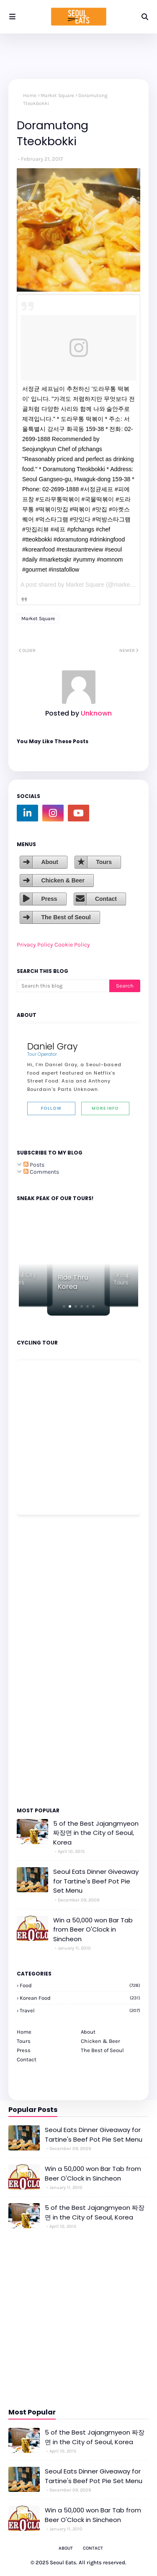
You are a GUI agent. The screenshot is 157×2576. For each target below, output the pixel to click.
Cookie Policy (72, 944)
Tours (104, 862)
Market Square (57, 95)
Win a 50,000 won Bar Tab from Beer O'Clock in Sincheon (93, 1929)
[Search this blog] (63, 986)
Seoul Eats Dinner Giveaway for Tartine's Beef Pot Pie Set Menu (96, 1881)
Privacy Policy (35, 944)
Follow (51, 1108)
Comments (41, 1171)
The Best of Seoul (65, 917)
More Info (105, 1108)
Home (29, 95)
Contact (106, 898)
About (49, 862)
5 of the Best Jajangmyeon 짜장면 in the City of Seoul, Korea (96, 1833)
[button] (64, 1306)
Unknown (95, 713)
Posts (33, 1164)
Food (80, 1985)
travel (80, 2010)
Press (49, 898)
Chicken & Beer (62, 880)
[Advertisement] (42, 1660)
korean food (80, 1998)
